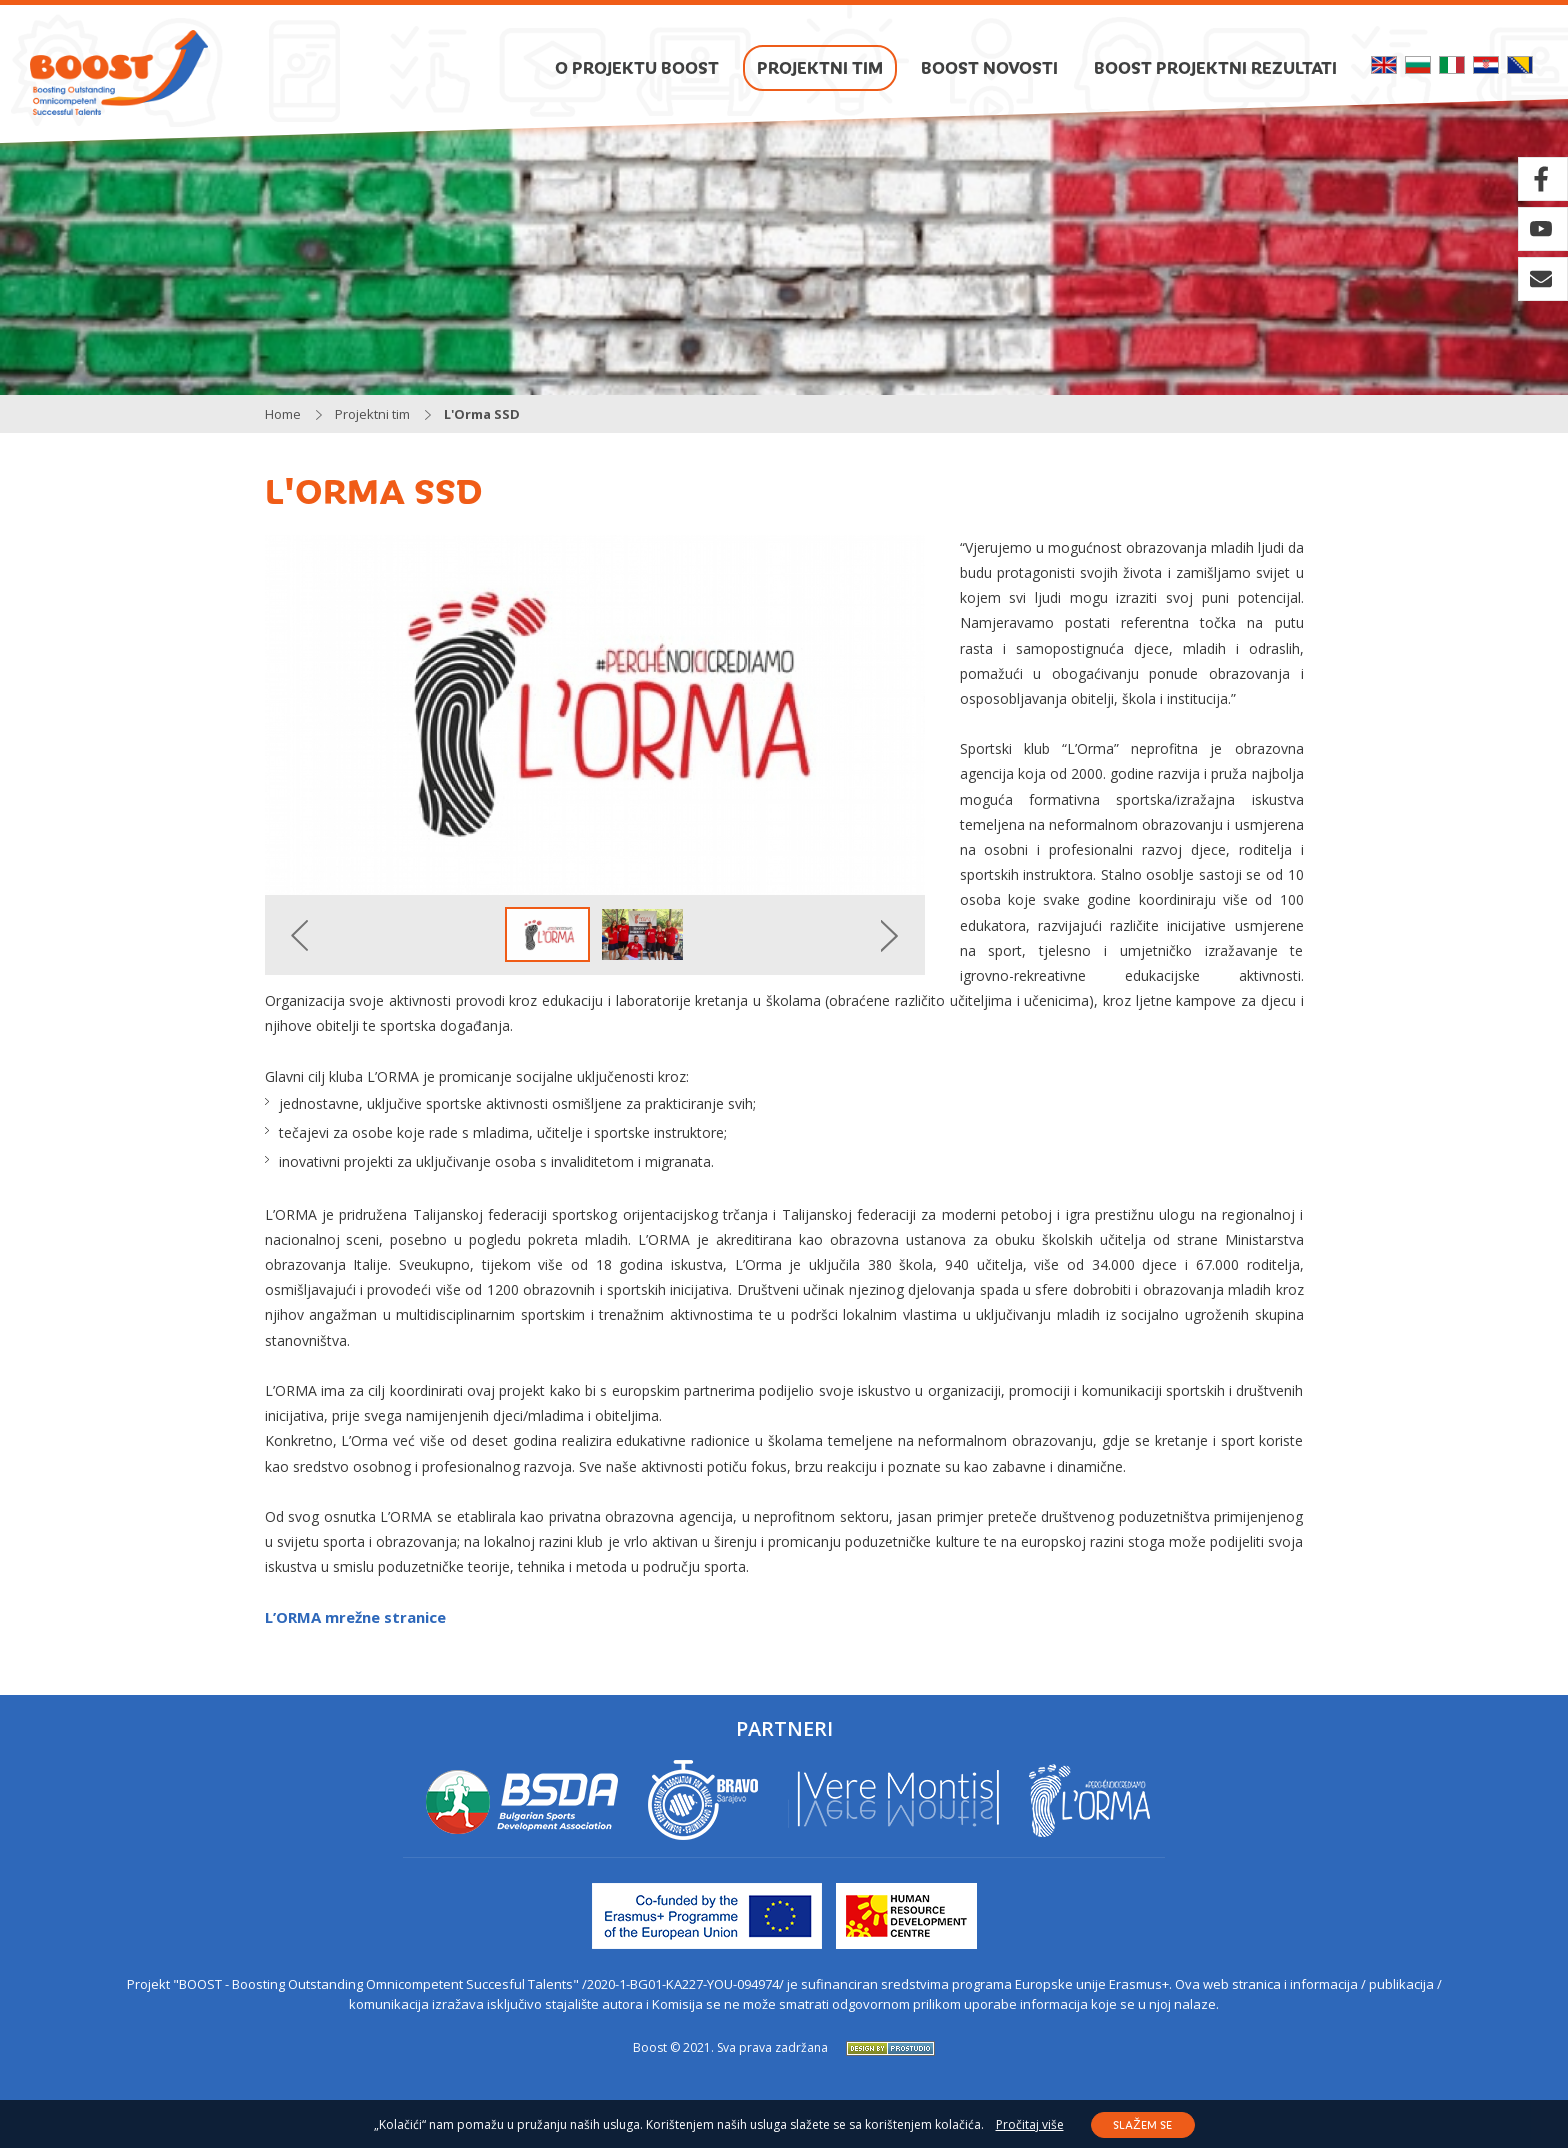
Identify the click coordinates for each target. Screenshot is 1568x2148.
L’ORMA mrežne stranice (355, 1617)
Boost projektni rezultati (1215, 67)
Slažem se (1142, 2124)
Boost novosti (989, 67)
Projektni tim (820, 67)
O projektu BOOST (637, 67)
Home (283, 414)
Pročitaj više (1030, 2125)
